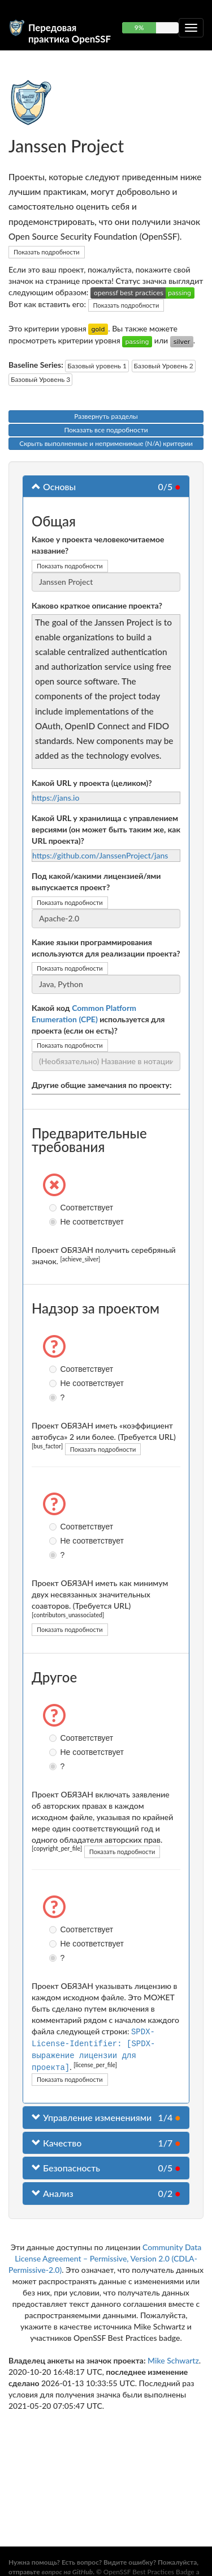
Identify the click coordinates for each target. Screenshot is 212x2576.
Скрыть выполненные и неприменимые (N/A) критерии (106, 443)
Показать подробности (47, 252)
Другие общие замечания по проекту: (102, 1085)
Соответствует (54, 1207)
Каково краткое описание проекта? (97, 605)
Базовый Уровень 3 (40, 379)
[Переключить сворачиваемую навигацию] (191, 27)
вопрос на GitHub (67, 2572)
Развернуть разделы (106, 416)
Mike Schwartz (173, 2358)
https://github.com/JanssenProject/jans (100, 855)
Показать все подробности (106, 430)
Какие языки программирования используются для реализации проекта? (106, 947)
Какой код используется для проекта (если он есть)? (98, 1019)
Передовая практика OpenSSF (69, 32)
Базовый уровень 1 (97, 366)
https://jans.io (55, 797)
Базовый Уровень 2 (163, 366)
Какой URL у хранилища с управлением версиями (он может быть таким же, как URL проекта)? (106, 829)
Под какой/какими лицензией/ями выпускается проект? (96, 881)
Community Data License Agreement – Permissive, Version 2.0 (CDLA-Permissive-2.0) (104, 2256)
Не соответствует (54, 1221)
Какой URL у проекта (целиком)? (92, 783)
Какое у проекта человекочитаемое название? (98, 544)
